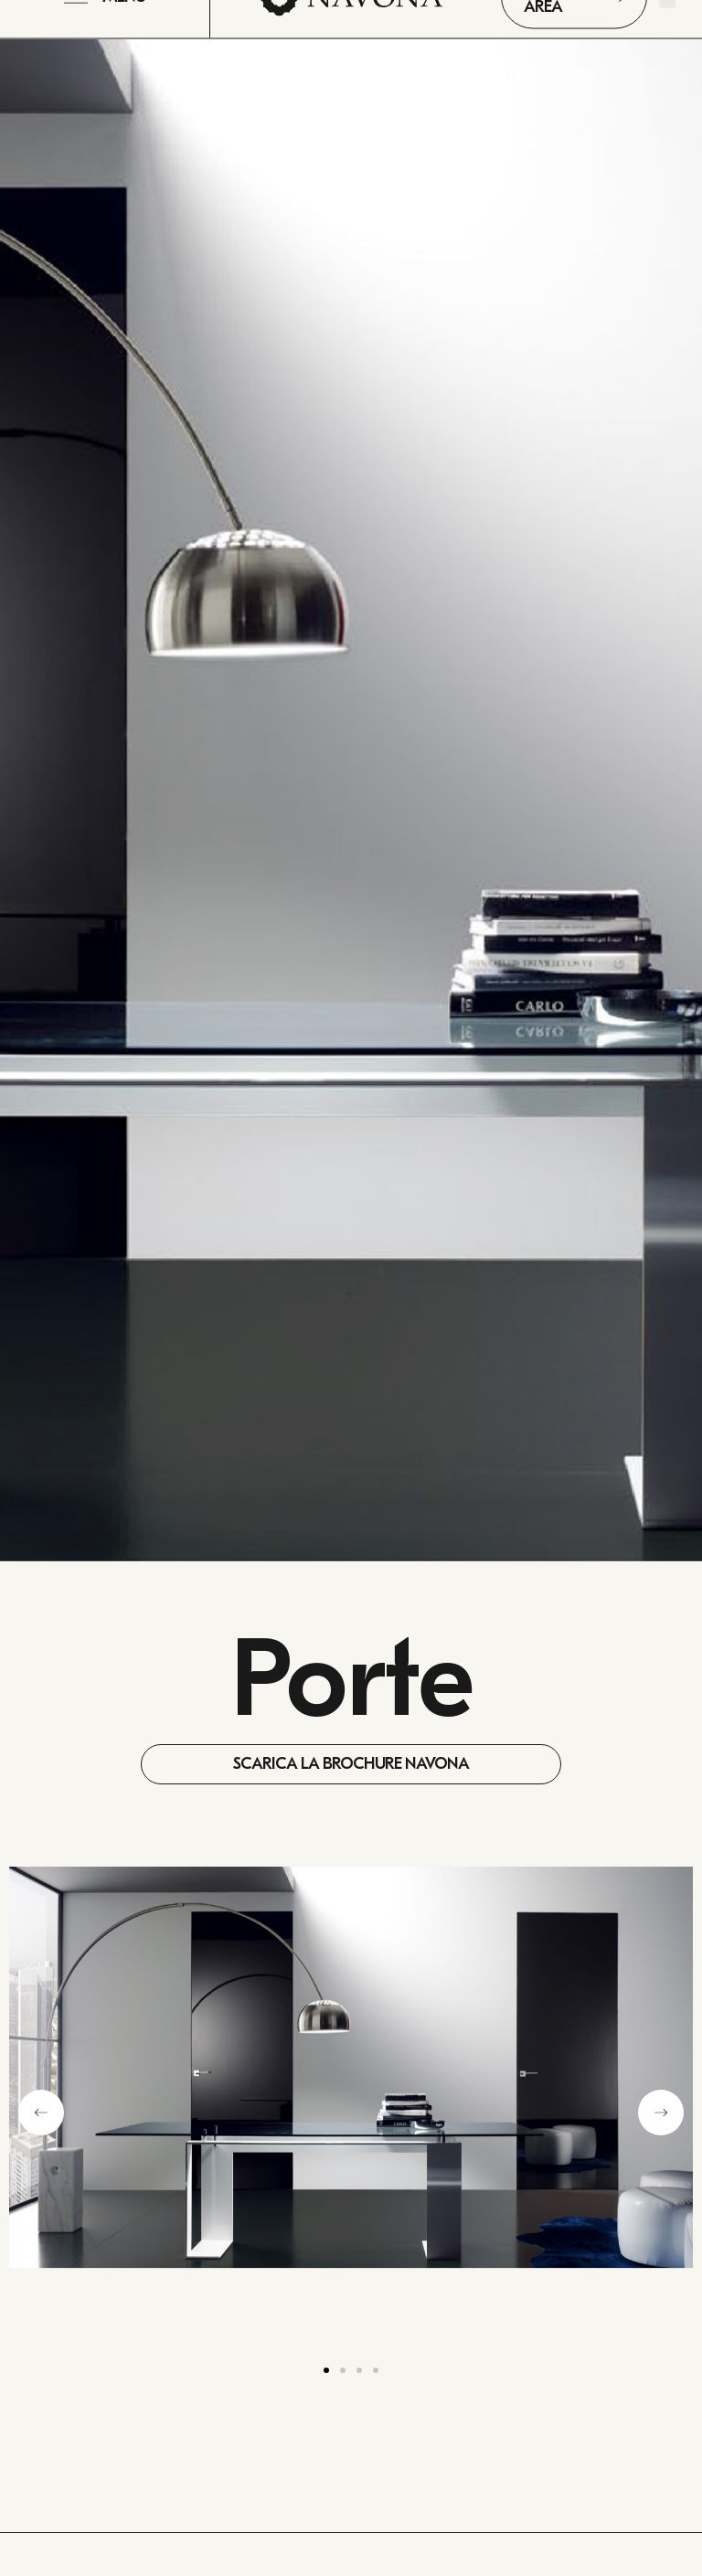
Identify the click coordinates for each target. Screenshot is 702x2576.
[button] (41, 2112)
